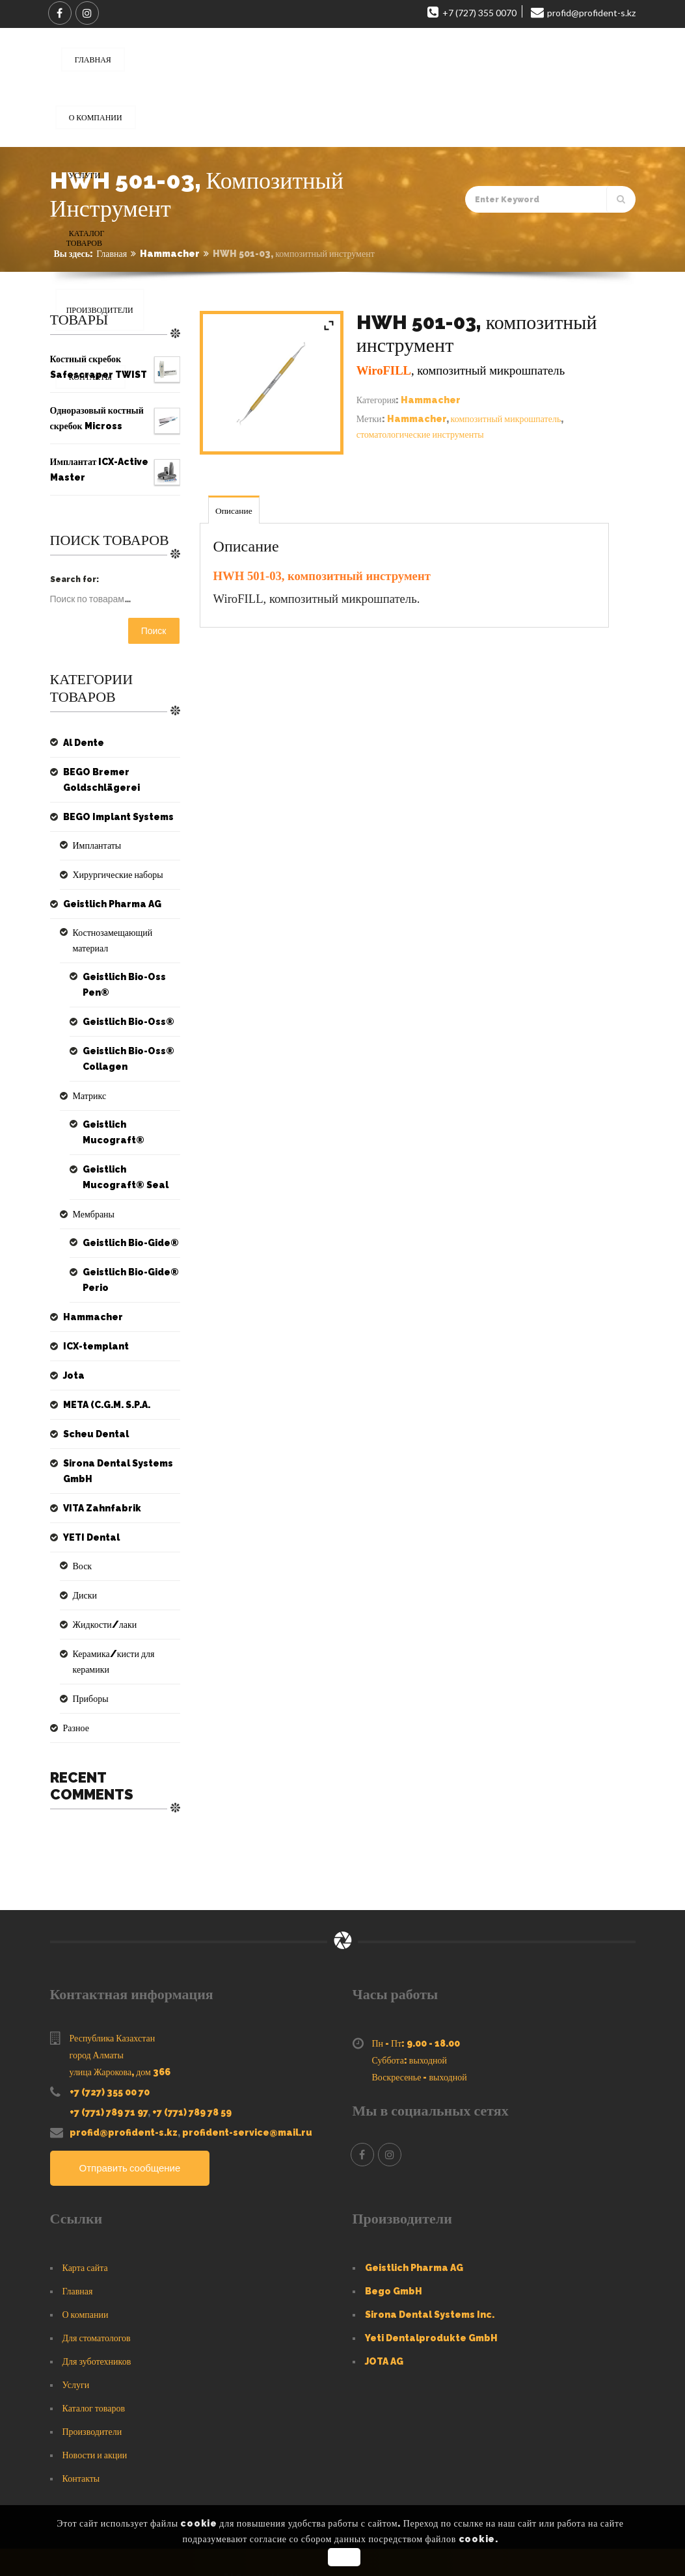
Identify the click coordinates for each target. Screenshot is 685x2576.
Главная (111, 253)
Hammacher (170, 253)
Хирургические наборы (112, 874)
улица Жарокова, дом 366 (120, 2025)
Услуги (76, 2338)
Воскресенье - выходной (419, 2030)
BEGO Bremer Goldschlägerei (98, 779)
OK (344, 2557)
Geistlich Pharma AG (107, 904)
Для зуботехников (96, 2314)
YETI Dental (88, 1506)
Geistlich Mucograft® (130, 1108)
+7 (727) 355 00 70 (110, 2045)
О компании (85, 2268)
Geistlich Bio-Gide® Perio (126, 1248)
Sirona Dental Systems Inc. (429, 2268)
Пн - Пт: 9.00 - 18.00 (416, 1996)
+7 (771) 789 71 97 (109, 2065)
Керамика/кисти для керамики (125, 1622)
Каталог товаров (94, 2361)
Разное (74, 1681)
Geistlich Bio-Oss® (124, 1006)
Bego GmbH (393, 2244)
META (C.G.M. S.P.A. (103, 1373)
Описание (234, 510)
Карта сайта (85, 2221)
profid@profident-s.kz (124, 2085)
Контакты (81, 2431)
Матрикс (87, 1080)
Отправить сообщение (133, 2122)
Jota (72, 1344)
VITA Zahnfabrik (97, 1476)
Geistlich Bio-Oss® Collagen (124, 1043)
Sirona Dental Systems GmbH (112, 1439)
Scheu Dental (92, 1402)
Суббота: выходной (410, 2013)
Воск (81, 1534)
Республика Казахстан (112, 1991)
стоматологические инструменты (420, 434)
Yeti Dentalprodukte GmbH (431, 2291)
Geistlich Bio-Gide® (126, 1211)
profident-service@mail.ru (247, 2085)
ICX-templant (92, 1315)
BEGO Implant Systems (112, 816)
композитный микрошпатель (506, 419)
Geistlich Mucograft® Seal (130, 1146)
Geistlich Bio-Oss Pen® (120, 969)
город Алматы (97, 2008)
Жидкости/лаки (100, 1593)
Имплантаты (93, 845)
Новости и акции (95, 2408)
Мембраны (91, 1183)
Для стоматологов (96, 2291)
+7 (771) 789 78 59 (192, 2065)
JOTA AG (384, 2314)
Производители (92, 2385)
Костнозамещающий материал (123, 932)
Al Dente (81, 742)
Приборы (88, 1651)
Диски (83, 1564)
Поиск (154, 631)
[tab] (234, 510)
